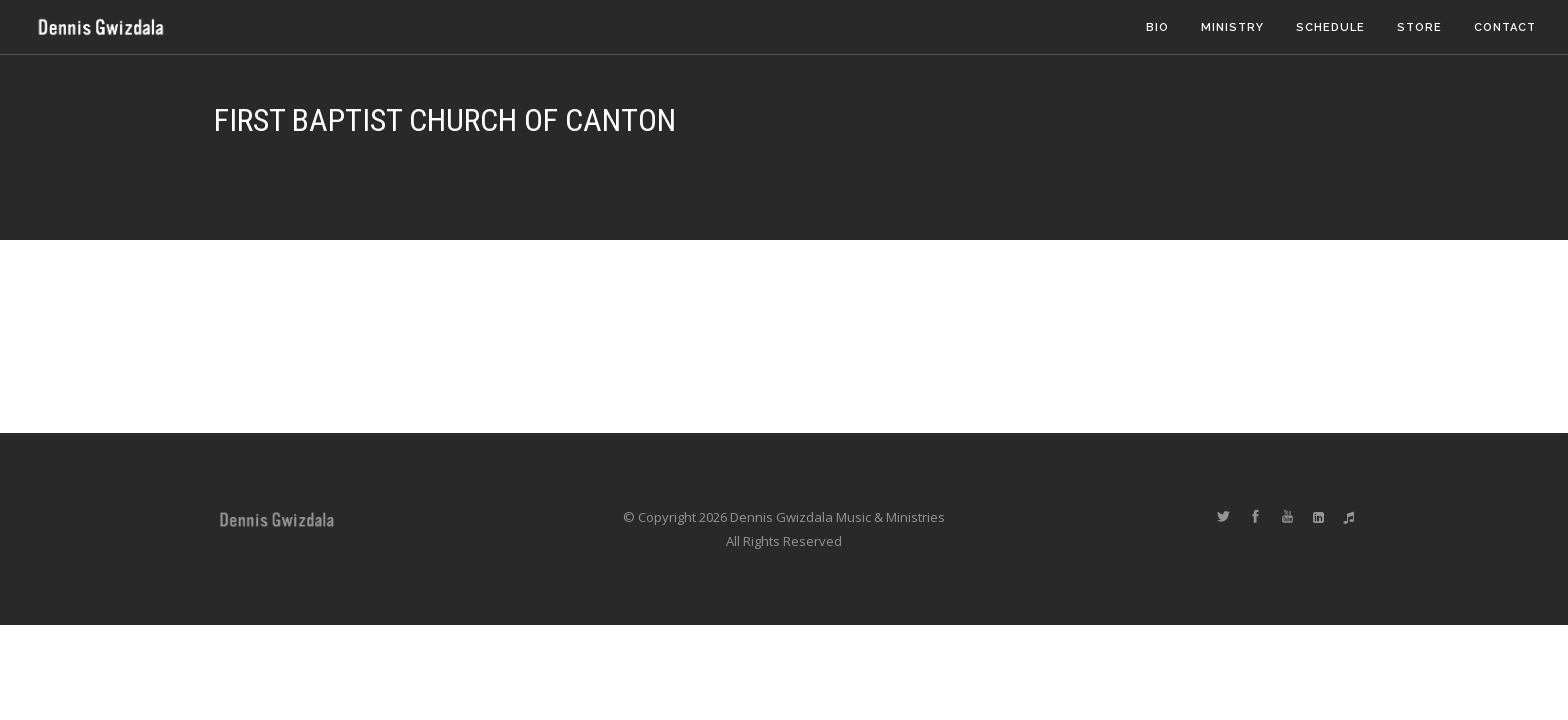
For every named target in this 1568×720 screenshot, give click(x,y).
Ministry (1232, 27)
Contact (1505, 27)
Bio (1157, 27)
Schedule (1330, 27)
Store (1419, 27)
